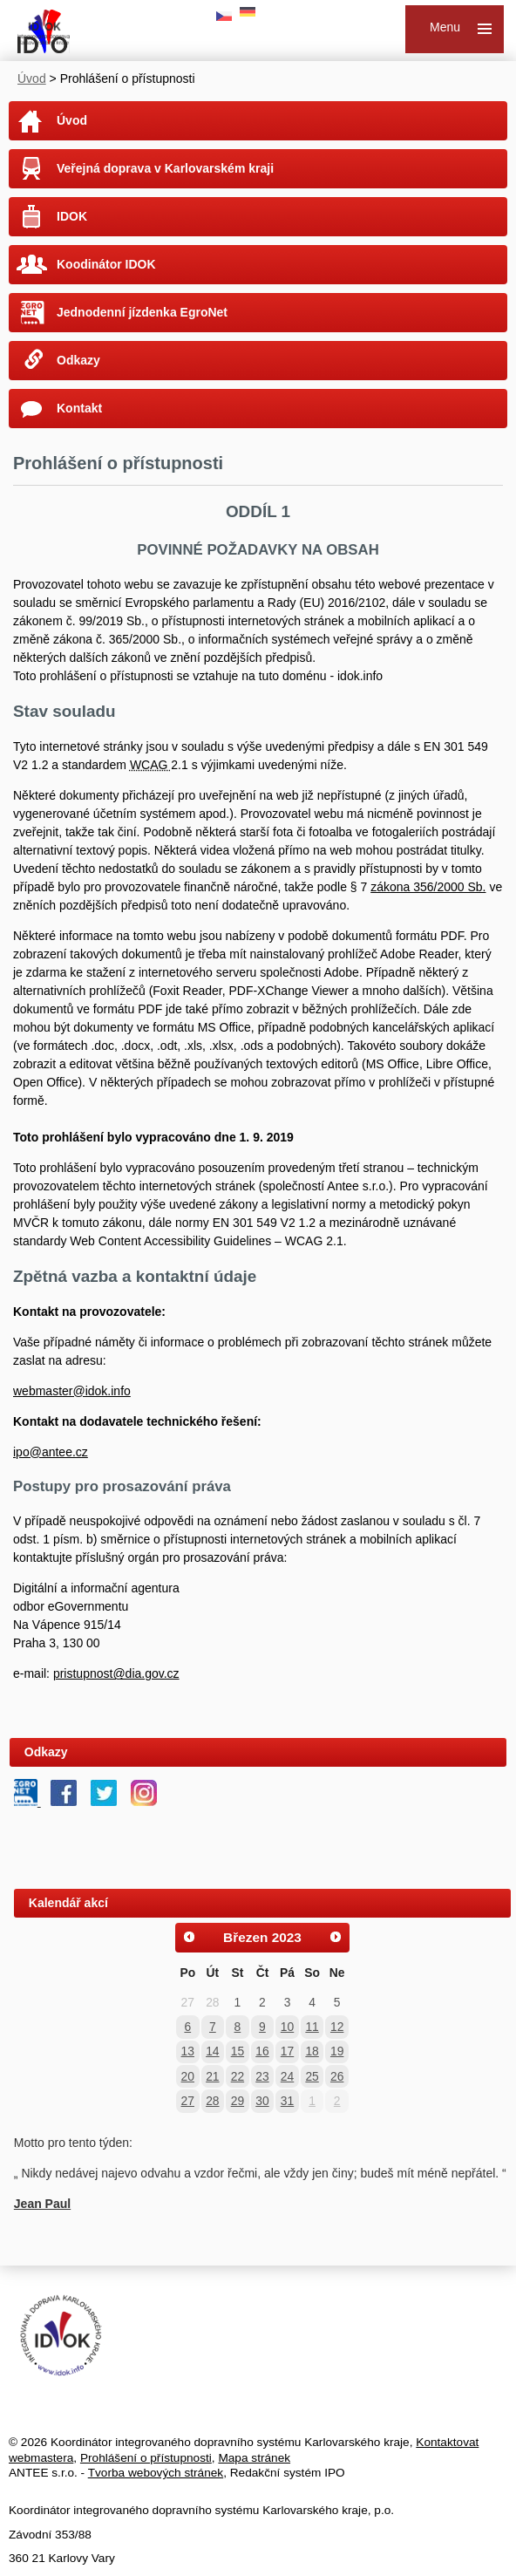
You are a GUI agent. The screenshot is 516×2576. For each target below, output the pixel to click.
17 (287, 2051)
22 (237, 2076)
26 (336, 2076)
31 (287, 2101)
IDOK (72, 216)
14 (212, 2051)
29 (237, 2101)
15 (237, 2051)
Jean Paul (42, 2204)
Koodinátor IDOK (106, 264)
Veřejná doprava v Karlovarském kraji (165, 168)
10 (287, 2027)
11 (311, 2027)
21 (212, 2076)
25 (311, 2076)
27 (187, 2101)
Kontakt (79, 408)
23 (261, 2076)
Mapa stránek (254, 2457)
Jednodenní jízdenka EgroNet (142, 312)
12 (336, 2027)
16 (261, 2051)
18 (311, 2051)
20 (187, 2076)
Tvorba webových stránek (155, 2472)
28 (212, 2101)
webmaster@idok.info (72, 1391)
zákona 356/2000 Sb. (427, 887)
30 (261, 2101)
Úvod (31, 78)
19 (336, 2051)
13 (187, 2051)
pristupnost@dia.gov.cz (116, 1673)
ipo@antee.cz (50, 1452)
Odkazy (78, 360)
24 (287, 2076)
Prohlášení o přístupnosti (146, 2457)
